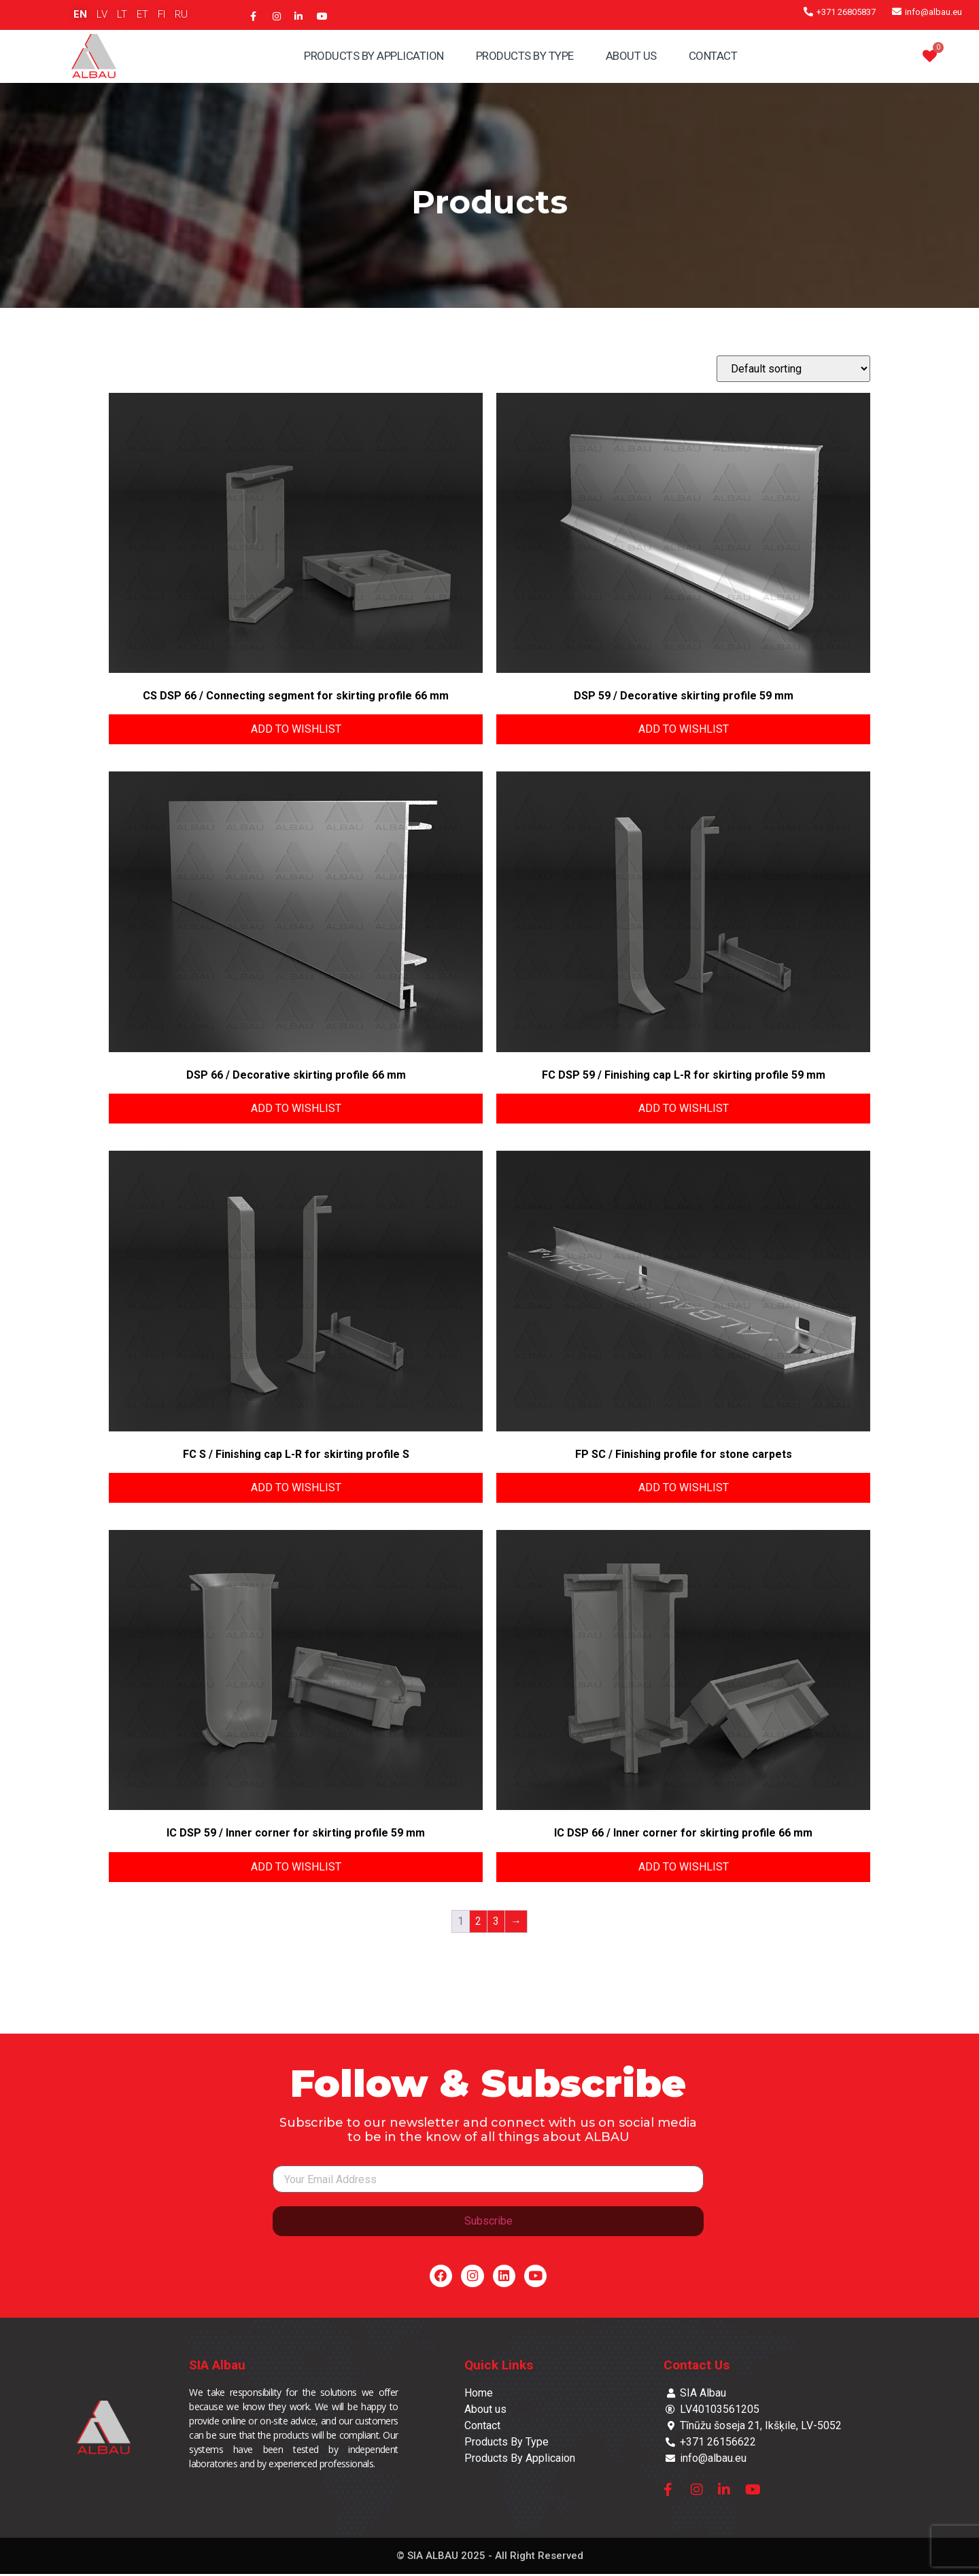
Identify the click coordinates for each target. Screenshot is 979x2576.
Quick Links (498, 2367)
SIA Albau (217, 2367)
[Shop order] (793, 368)
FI (161, 14)
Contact (713, 56)
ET (142, 14)
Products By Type (525, 56)
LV (102, 14)
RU (181, 14)
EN (80, 14)
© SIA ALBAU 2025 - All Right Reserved (489, 2558)
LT (122, 14)
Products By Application (374, 56)
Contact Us (696, 2367)
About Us (631, 56)
